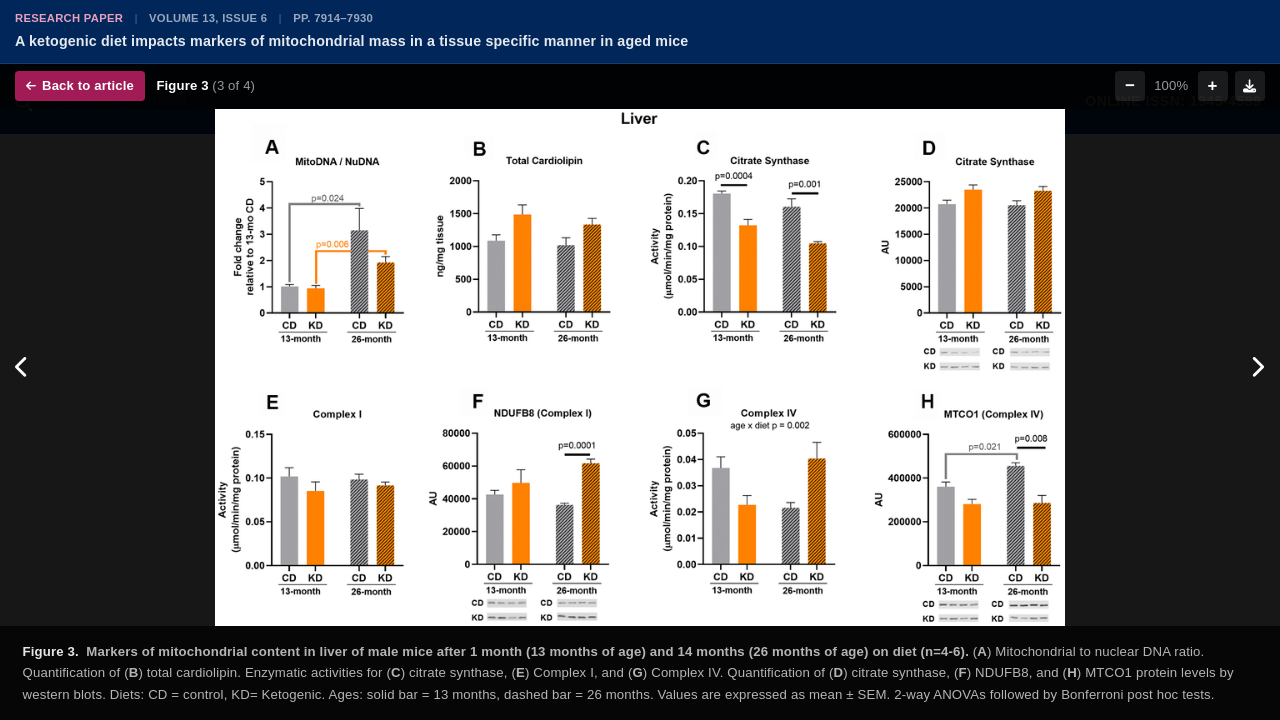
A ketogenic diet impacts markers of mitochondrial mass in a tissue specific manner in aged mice (351, 41)
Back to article (80, 85)
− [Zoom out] (1130, 85)
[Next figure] (1257, 367)
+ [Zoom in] (1213, 85)
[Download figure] (1250, 86)
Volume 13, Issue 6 (208, 18)
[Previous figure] (22, 367)
